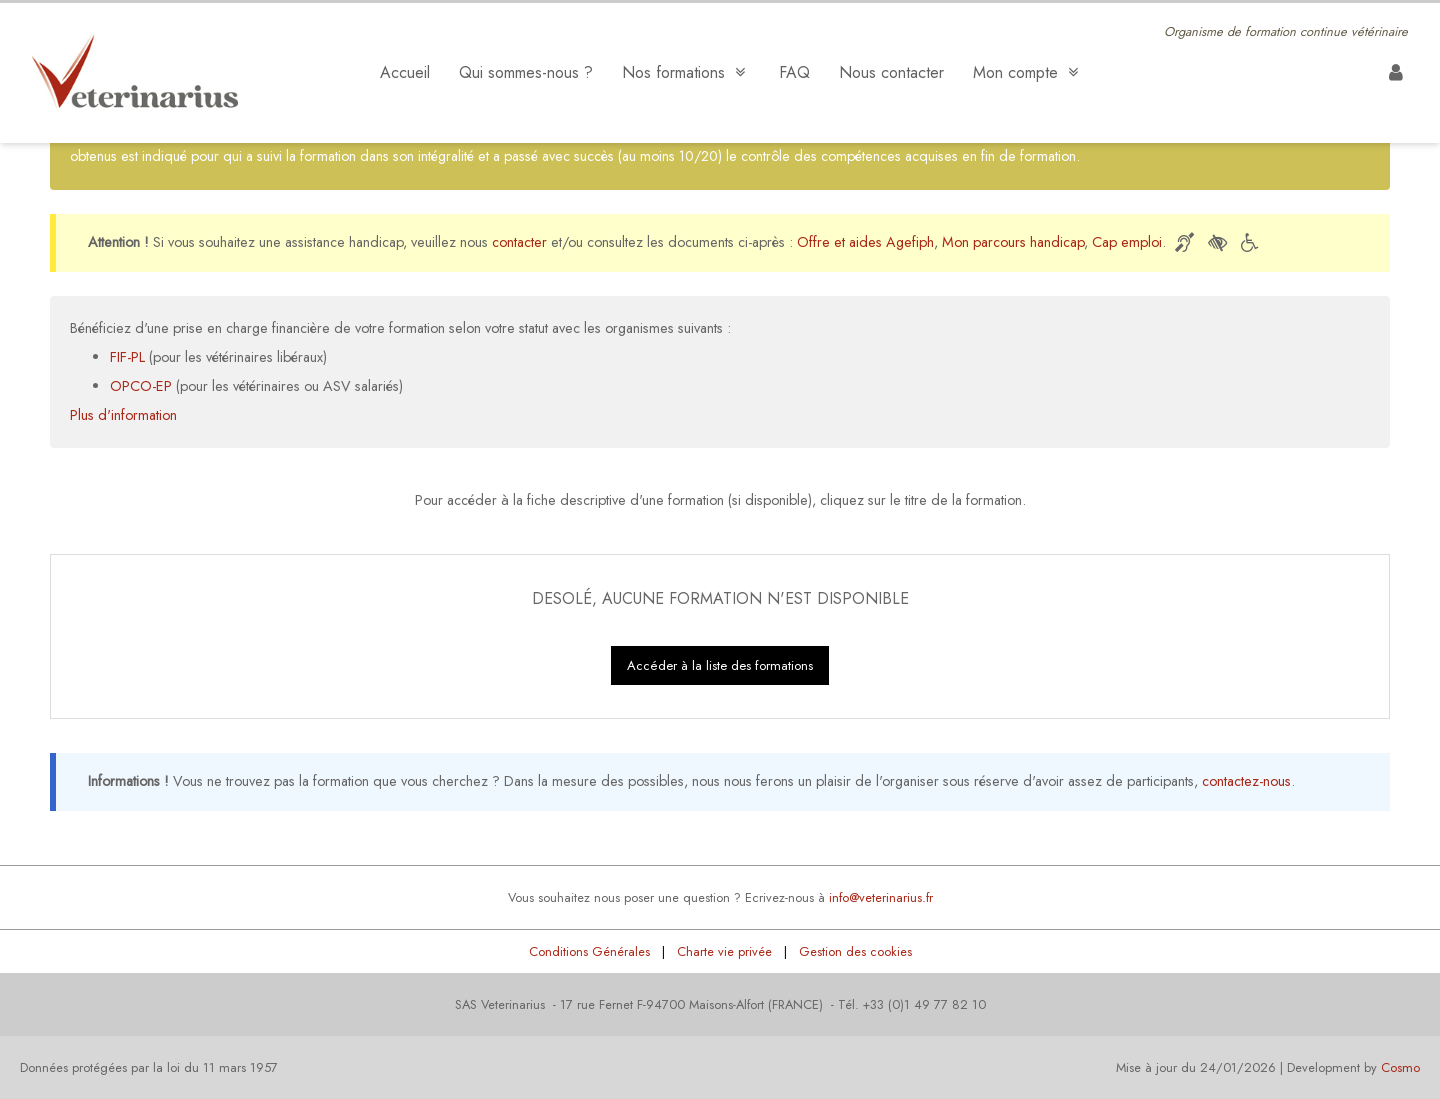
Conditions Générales (589, 951)
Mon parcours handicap (1013, 242)
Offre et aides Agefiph (865, 242)
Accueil (405, 72)
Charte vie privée (724, 951)
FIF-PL (127, 357)
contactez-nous (1246, 781)
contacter (519, 242)
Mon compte (1028, 72)
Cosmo (1400, 1067)
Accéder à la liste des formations (720, 665)
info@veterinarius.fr (881, 897)
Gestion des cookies (855, 951)
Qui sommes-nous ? (526, 72)
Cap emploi (1127, 242)
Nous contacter (891, 72)
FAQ (794, 72)
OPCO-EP (141, 386)
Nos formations (686, 72)
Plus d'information (123, 415)
